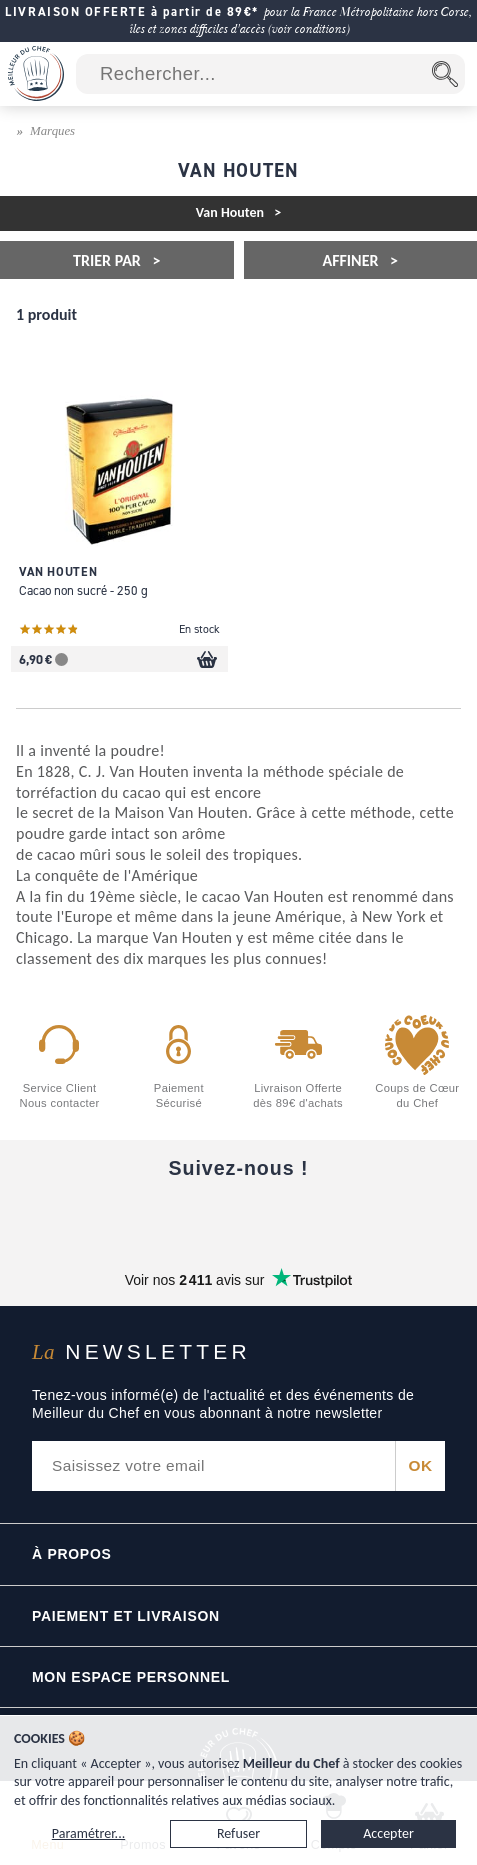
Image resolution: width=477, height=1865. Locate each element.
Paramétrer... (88, 1833)
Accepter (388, 1833)
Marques (52, 131)
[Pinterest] (407, 1218)
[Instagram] (239, 1218)
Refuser (238, 1833)
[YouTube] (155, 1218)
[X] (323, 1218)
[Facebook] (71, 1218)
